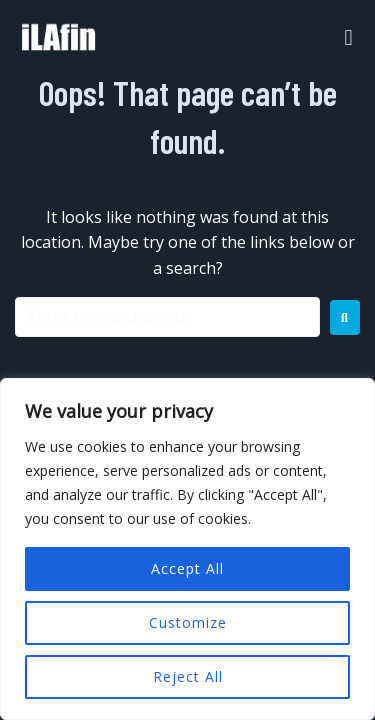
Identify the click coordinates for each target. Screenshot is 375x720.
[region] (187, 549)
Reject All (188, 676)
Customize (188, 622)
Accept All (187, 568)
